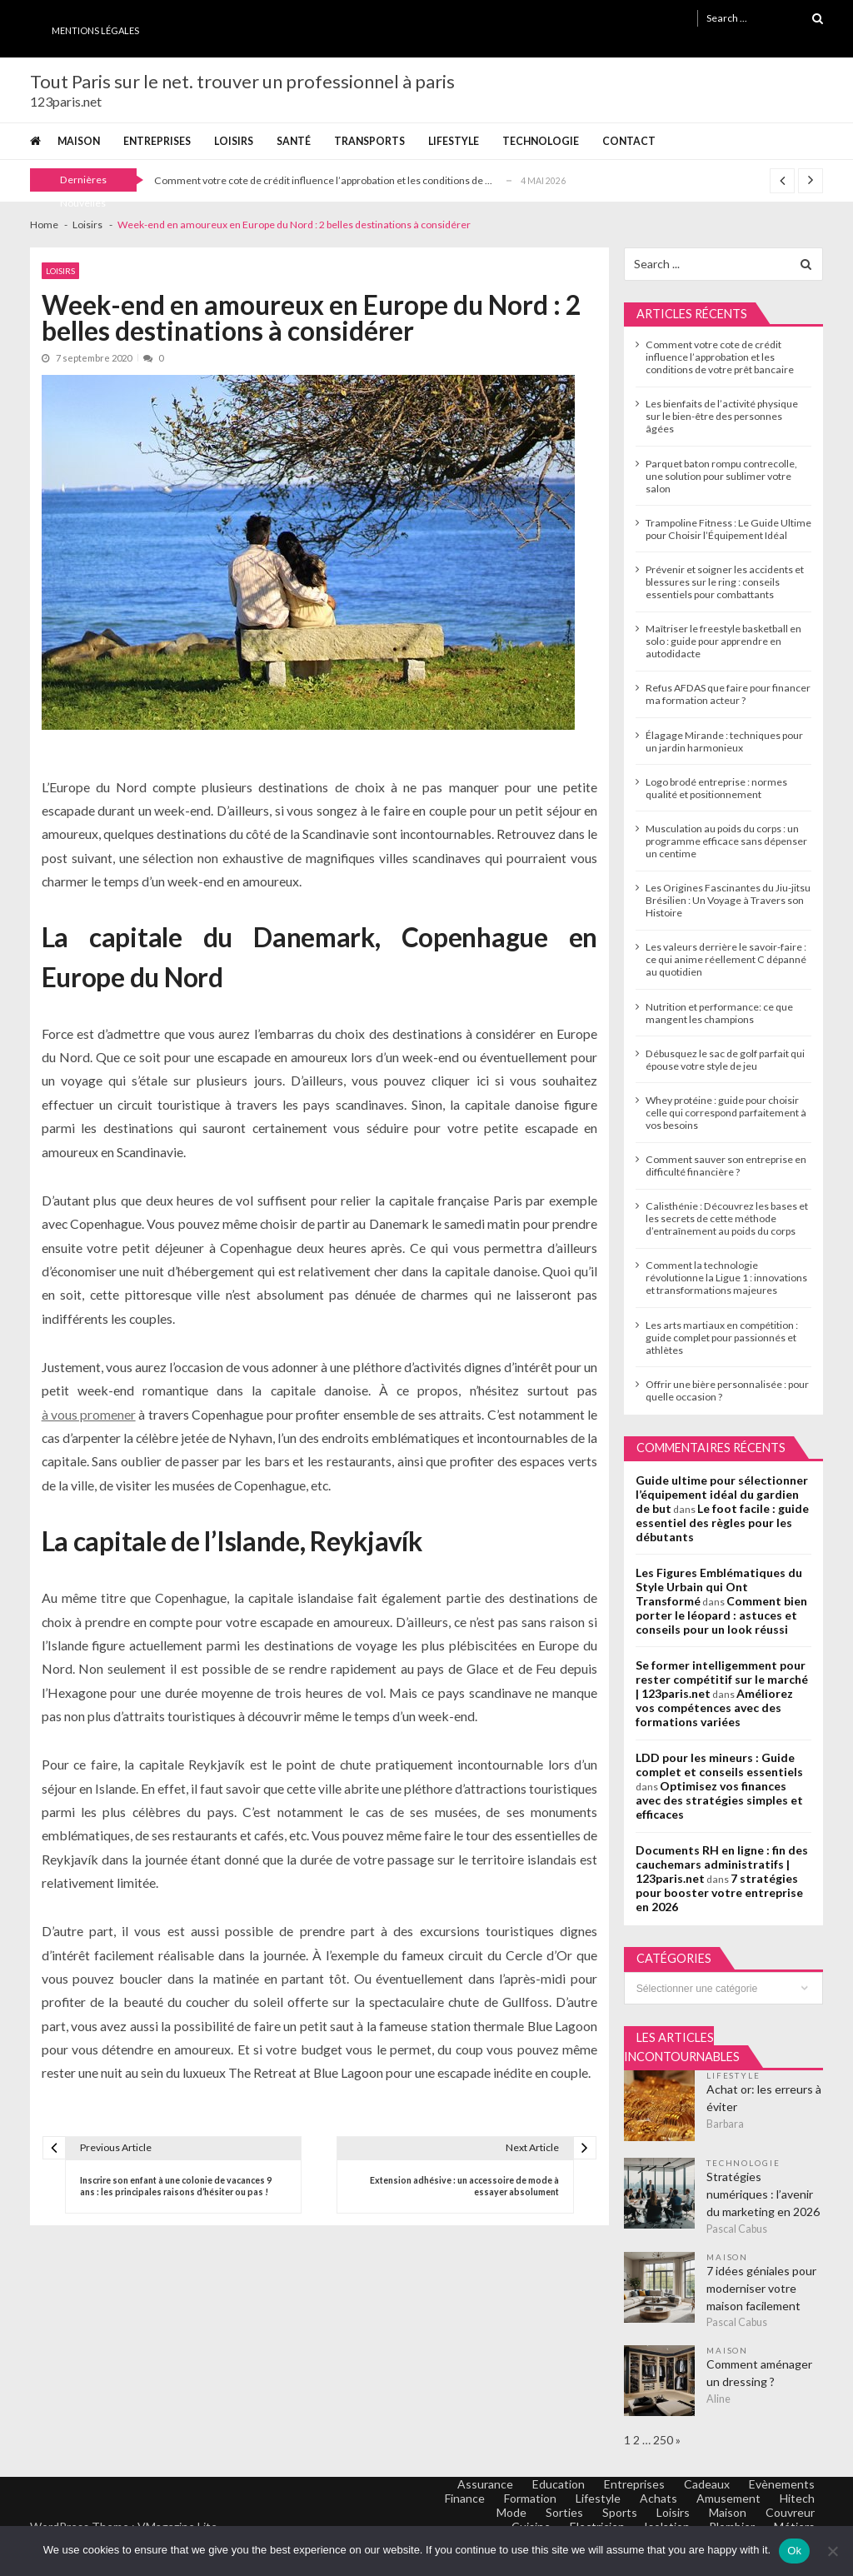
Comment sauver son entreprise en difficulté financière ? (726, 1165)
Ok (794, 2550)
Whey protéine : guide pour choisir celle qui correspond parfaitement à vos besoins (726, 1112)
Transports (369, 141)
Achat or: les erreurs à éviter (763, 2098)
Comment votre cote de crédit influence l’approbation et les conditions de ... (323, 180)
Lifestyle (453, 141)
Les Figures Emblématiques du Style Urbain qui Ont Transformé (719, 1586)
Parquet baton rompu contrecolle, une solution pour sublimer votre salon (721, 476)
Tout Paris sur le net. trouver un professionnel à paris (242, 81)
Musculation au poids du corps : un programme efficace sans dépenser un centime (726, 841)
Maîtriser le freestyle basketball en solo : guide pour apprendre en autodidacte (723, 641)
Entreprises (157, 141)
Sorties (564, 2512)
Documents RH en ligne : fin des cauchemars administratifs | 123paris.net (722, 1864)
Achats (658, 2498)
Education (558, 2484)
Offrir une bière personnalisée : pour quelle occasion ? (727, 1390)
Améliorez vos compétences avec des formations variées (714, 1707)
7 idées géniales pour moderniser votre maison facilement (761, 2288)
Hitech (797, 2498)
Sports (619, 2512)
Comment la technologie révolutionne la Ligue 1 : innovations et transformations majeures (726, 1277)
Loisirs (233, 141)
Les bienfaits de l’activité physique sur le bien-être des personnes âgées (722, 416)
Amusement (728, 2498)
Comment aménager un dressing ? (759, 2373)
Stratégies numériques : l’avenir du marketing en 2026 (763, 2194)
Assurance (485, 2484)
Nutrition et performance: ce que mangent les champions (719, 1013)
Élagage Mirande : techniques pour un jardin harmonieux (724, 741)
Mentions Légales (95, 30)
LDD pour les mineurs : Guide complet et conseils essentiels (719, 1764)
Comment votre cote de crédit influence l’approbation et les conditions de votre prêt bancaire (720, 357)
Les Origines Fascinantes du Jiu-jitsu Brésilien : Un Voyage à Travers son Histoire (728, 900)
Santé (294, 141)
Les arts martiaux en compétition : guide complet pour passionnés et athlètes (722, 1337)
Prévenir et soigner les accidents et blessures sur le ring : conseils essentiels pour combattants (725, 582)
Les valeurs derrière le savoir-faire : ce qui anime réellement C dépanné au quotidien (726, 959)
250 (663, 2440)
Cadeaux (707, 2484)
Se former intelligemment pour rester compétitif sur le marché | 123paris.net (722, 1679)
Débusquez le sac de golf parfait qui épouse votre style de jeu (725, 1059)
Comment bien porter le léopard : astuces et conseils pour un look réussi (721, 1615)
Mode (511, 2512)
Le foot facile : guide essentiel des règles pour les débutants (722, 1522)
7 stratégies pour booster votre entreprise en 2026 (719, 1892)
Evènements (782, 2484)
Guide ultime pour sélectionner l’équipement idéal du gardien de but (722, 1494)
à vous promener (89, 1414)
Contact (629, 141)
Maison (78, 141)
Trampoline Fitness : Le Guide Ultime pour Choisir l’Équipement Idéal (728, 529)
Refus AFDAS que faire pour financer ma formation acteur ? (728, 693)
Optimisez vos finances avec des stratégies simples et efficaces (719, 1800)
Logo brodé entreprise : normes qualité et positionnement (716, 788)
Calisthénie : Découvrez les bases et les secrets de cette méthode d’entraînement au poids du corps (727, 1218)
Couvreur (790, 2512)
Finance (465, 2498)
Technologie (540, 141)
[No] (832, 2551)
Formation (530, 2498)
